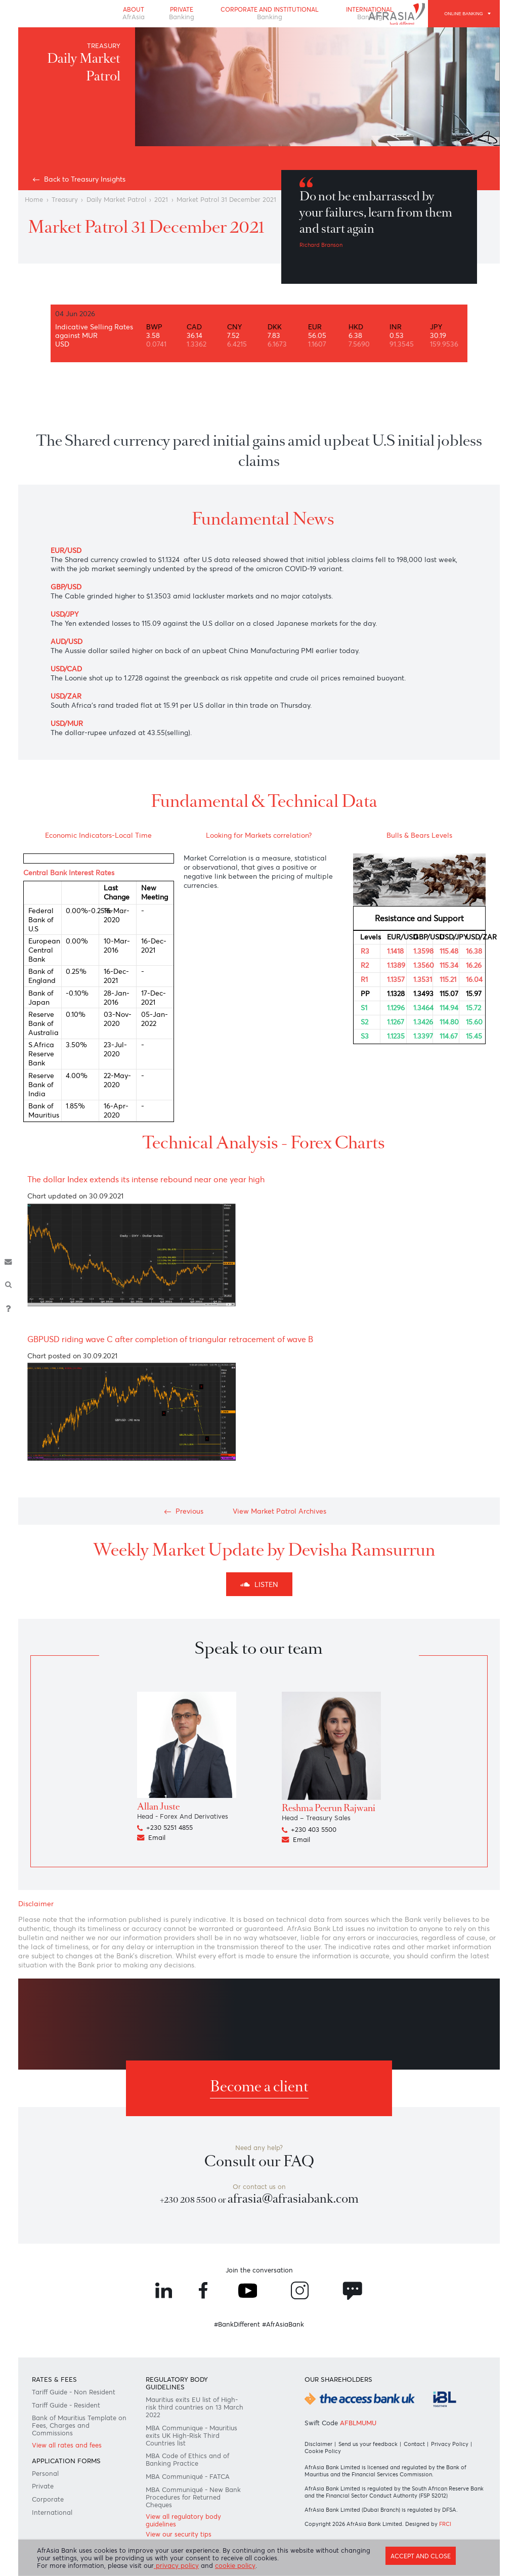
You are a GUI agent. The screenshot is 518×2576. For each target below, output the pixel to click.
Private (181, 13)
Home (34, 199)
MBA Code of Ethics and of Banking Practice (187, 2459)
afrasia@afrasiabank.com (293, 2199)
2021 (161, 199)
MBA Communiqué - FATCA (188, 2476)
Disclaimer (318, 2444)
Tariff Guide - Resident (66, 2405)
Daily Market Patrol (116, 199)
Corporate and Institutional (269, 13)
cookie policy (235, 2565)
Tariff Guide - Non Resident (73, 2392)
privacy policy (176, 2565)
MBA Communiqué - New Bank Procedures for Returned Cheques (193, 2497)
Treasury (65, 199)
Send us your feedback (368, 2444)
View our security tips (178, 2534)
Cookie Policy (323, 2451)
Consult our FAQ (259, 2161)
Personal (45, 2473)
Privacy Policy (449, 2444)
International (52, 2512)
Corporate (48, 2499)
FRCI (445, 2523)
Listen (259, 1584)
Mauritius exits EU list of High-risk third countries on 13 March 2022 (194, 2407)
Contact (414, 2444)
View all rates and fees (67, 2445)
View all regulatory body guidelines (183, 2520)
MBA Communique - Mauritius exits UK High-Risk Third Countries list (191, 2435)
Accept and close (421, 2556)
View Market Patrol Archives (279, 1511)
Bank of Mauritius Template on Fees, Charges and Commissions (79, 2425)
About (133, 13)
